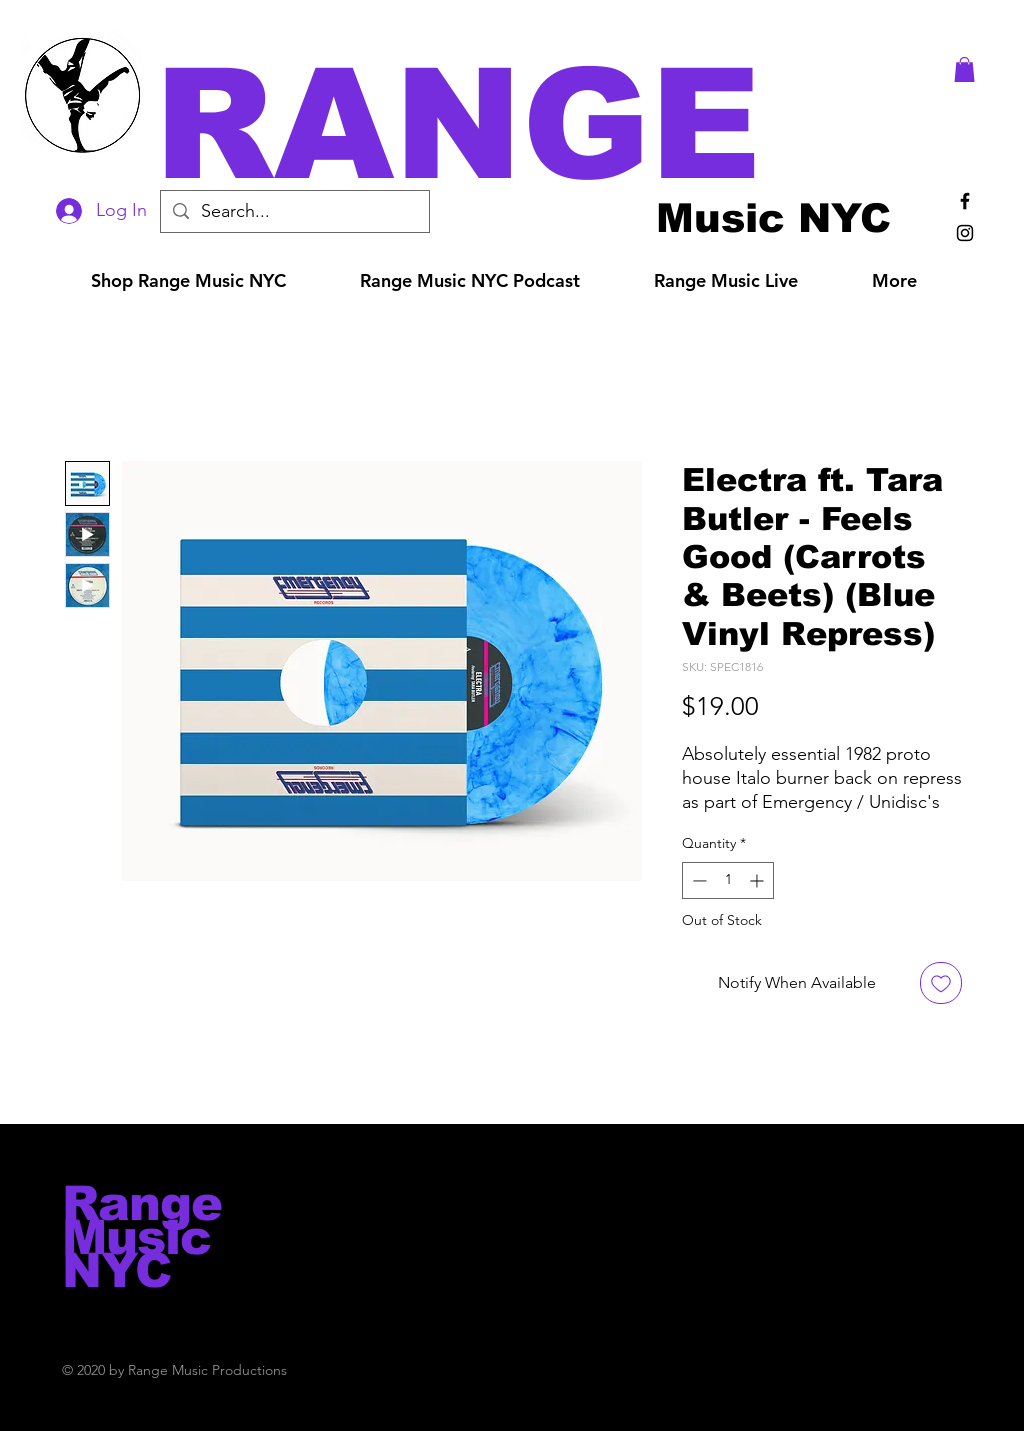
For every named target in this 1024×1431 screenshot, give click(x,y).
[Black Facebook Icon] (965, 201)
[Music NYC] (773, 217)
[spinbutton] (728, 880)
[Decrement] (697, 880)
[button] (540, 124)
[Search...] (294, 211)
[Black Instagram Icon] (965, 233)
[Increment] (758, 880)
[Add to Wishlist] (941, 983)
